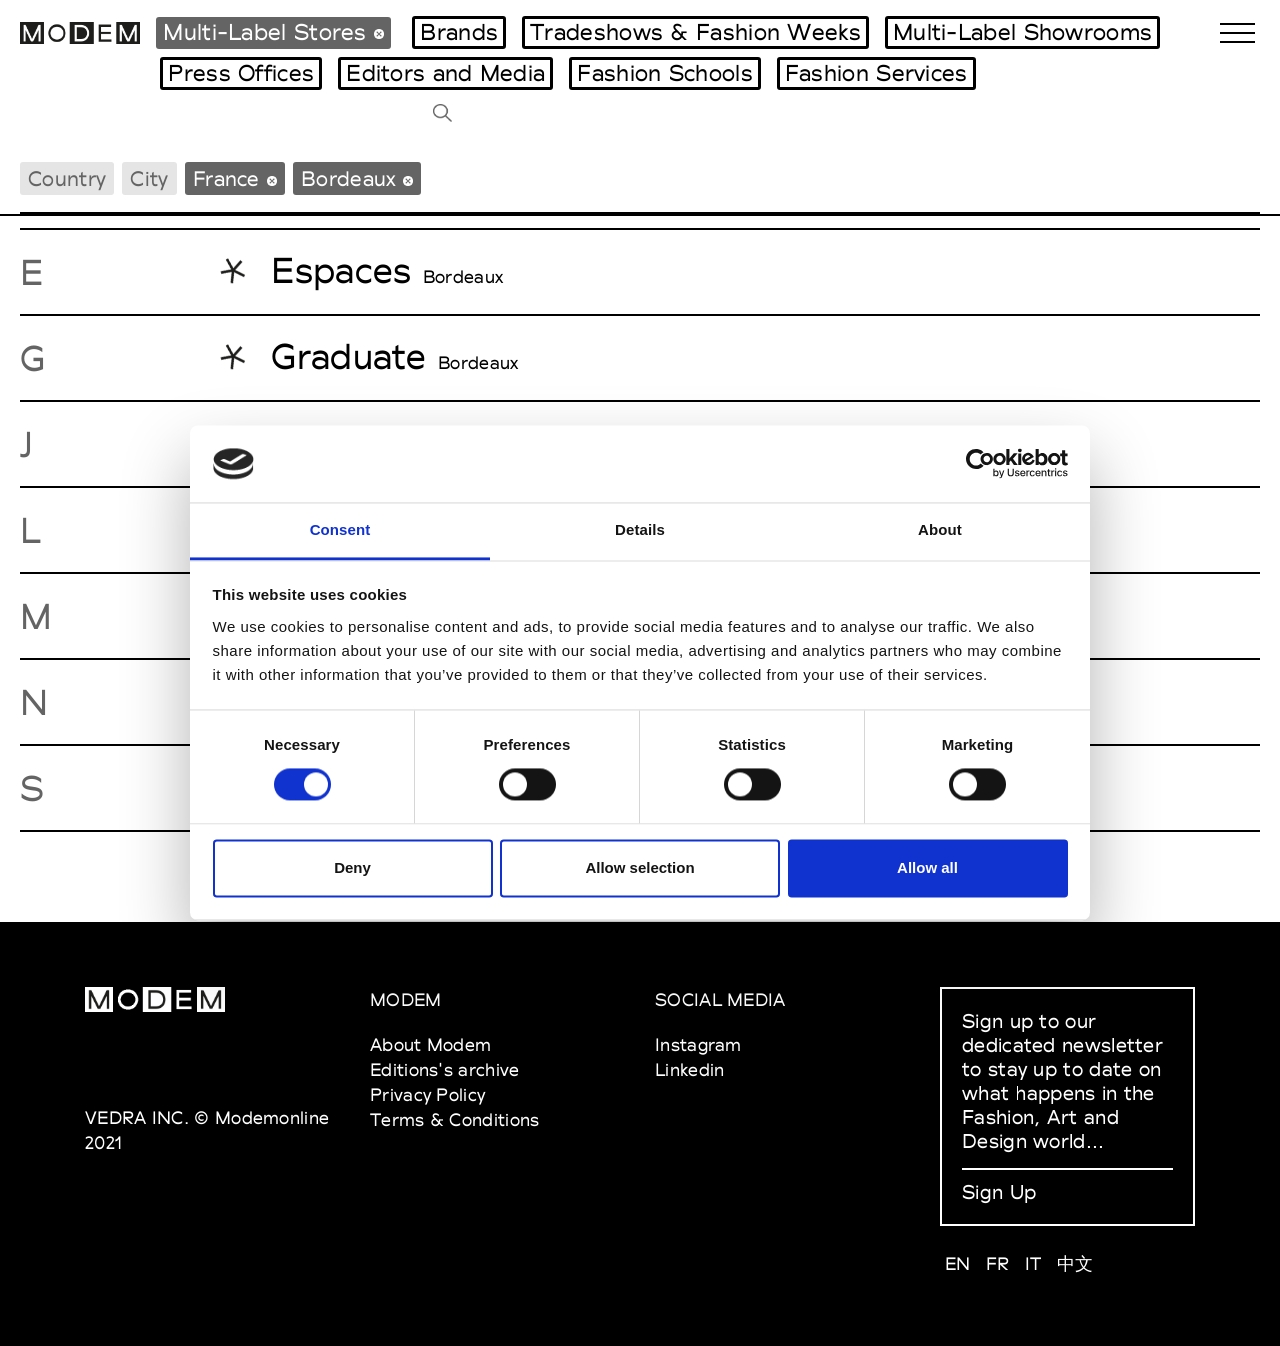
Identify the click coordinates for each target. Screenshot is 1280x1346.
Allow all (927, 867)
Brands (459, 32)
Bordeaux (463, 277)
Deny (352, 867)
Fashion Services (876, 73)
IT (1033, 1263)
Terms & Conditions (454, 1119)
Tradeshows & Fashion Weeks (695, 32)
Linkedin (689, 1069)
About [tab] (940, 529)
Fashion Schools (665, 73)
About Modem (430, 1044)
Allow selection (639, 867)
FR (998, 1263)
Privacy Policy (427, 1094)
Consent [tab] (340, 529)
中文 (1075, 1263)
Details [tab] (640, 529)
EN (958, 1263)
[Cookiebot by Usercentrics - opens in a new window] (980, 464)
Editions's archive (444, 1069)
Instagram (698, 1044)
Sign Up (999, 1192)
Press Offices (241, 73)
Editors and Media (445, 73)
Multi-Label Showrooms (1022, 32)
